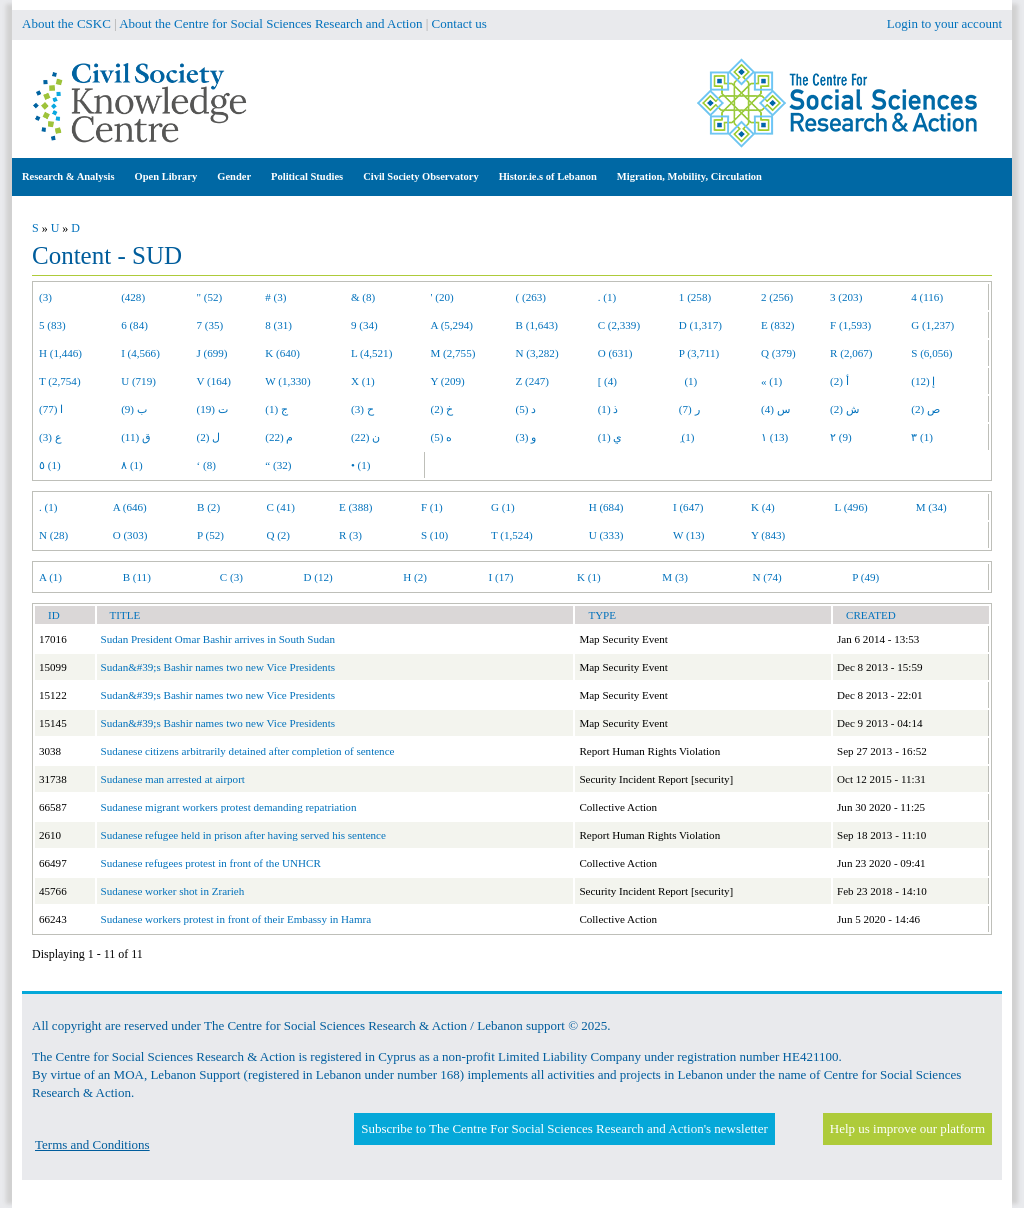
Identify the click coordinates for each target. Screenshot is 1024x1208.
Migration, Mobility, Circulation (689, 176)
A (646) (130, 507)
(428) (133, 297)
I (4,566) (140, 353)
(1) (688, 381)
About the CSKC (66, 23)
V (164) (214, 381)
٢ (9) (841, 437)
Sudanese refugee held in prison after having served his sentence (243, 835)
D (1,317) (700, 325)
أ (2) (839, 381)
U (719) (138, 381)
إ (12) (923, 381)
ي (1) (610, 437)
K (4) (763, 507)
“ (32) (278, 465)
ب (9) (134, 409)
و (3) (526, 437)
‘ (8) (206, 465)
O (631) (615, 353)
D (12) (317, 577)
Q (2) (278, 535)
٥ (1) (50, 465)
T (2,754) (60, 381)
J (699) (212, 353)
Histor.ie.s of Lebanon (548, 176)
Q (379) (778, 353)
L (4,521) (371, 353)
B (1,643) (537, 325)
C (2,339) (619, 325)
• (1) (361, 465)
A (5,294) (452, 325)
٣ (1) (922, 437)
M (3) (675, 577)
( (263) (531, 297)
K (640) (282, 353)
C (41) (280, 507)
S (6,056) (931, 353)
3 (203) (846, 297)
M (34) (931, 507)
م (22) (279, 437)
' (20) (442, 297)
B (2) (208, 507)
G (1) (503, 507)
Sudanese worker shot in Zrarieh (173, 891)
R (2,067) (851, 353)
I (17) (501, 577)
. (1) (607, 297)
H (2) (415, 577)
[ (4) (607, 381)
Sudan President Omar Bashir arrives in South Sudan (218, 639)
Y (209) (448, 381)
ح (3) (362, 409)
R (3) (350, 535)
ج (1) (276, 409)
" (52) (210, 297)
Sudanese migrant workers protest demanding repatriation (229, 807)
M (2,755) (453, 353)
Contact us (459, 23)
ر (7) (689, 409)
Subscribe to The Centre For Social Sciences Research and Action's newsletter (564, 1128)
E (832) (778, 325)
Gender (234, 176)
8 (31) (278, 325)
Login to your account (944, 23)
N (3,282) (537, 353)
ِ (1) (687, 437)
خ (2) (442, 409)
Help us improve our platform (907, 1128)
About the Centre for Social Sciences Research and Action (270, 23)
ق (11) (136, 437)
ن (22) (365, 437)
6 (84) (134, 325)
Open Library (166, 176)
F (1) (432, 507)
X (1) (363, 381)
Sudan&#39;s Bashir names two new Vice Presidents (218, 667)
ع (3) (50, 437)
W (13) (688, 535)
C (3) (231, 577)
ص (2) (925, 409)
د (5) (526, 409)
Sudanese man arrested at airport (173, 779)
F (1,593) (850, 325)
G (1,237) (932, 325)
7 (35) (210, 325)
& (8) (363, 297)
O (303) (130, 535)
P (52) (210, 535)
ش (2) (844, 409)
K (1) (589, 577)
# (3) (275, 297)
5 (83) (52, 325)
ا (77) (51, 409)
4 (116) (927, 297)
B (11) (137, 577)
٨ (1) (132, 465)
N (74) (766, 577)
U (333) (606, 535)
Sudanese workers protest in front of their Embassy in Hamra (236, 919)
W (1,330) (287, 381)
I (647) (688, 507)
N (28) (53, 535)
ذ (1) (608, 409)
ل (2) (209, 437)
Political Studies (307, 176)
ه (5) (442, 437)
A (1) (50, 577)
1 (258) (695, 297)
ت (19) (212, 409)
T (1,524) (512, 535)
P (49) (865, 577)
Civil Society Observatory (420, 176)
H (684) (606, 507)
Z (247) (533, 381)
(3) (45, 297)
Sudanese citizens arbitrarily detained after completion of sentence (248, 751)
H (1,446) (60, 353)
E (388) (356, 507)
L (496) (851, 507)
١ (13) (774, 437)
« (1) (771, 381)
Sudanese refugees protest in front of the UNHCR (211, 863)
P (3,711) (699, 353)
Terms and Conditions (92, 1144)
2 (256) (777, 297)
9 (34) (364, 325)
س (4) (775, 409)
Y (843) (768, 535)
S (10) (434, 535)
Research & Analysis (68, 176)
